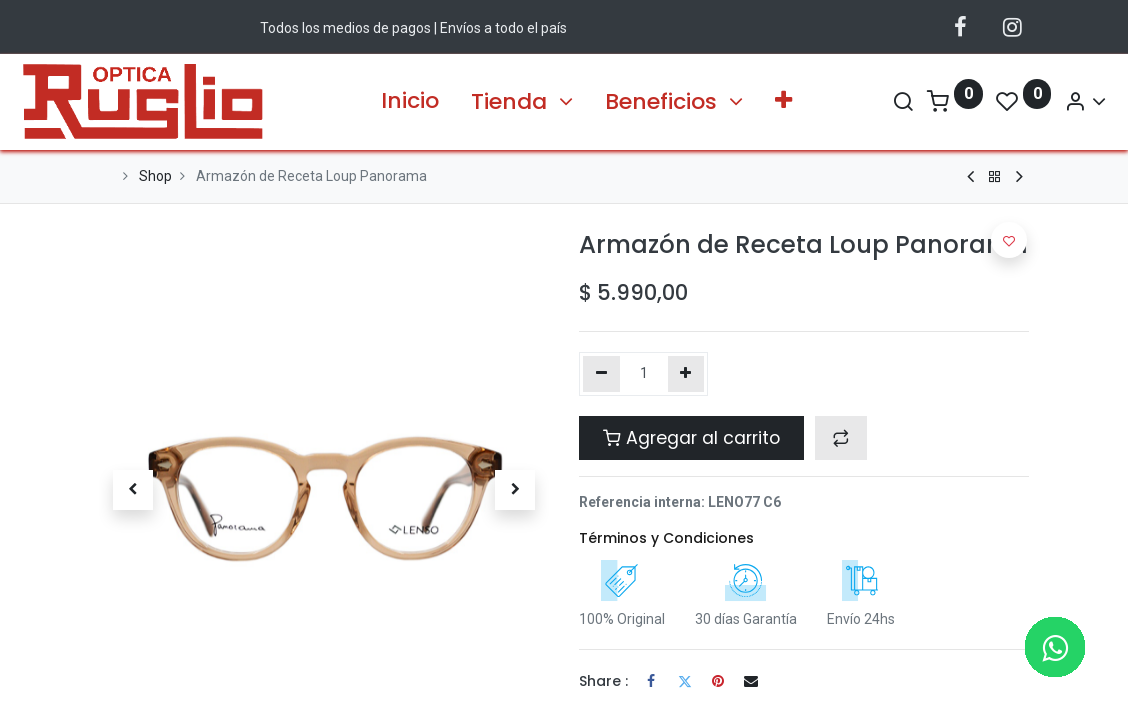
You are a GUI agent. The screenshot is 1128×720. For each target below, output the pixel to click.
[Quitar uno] (601, 374)
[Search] (826, 101)
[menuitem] (410, 101)
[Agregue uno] (686, 374)
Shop (155, 176)
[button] (783, 101)
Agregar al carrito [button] (691, 438)
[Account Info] (1008, 101)
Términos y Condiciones (666, 538)
